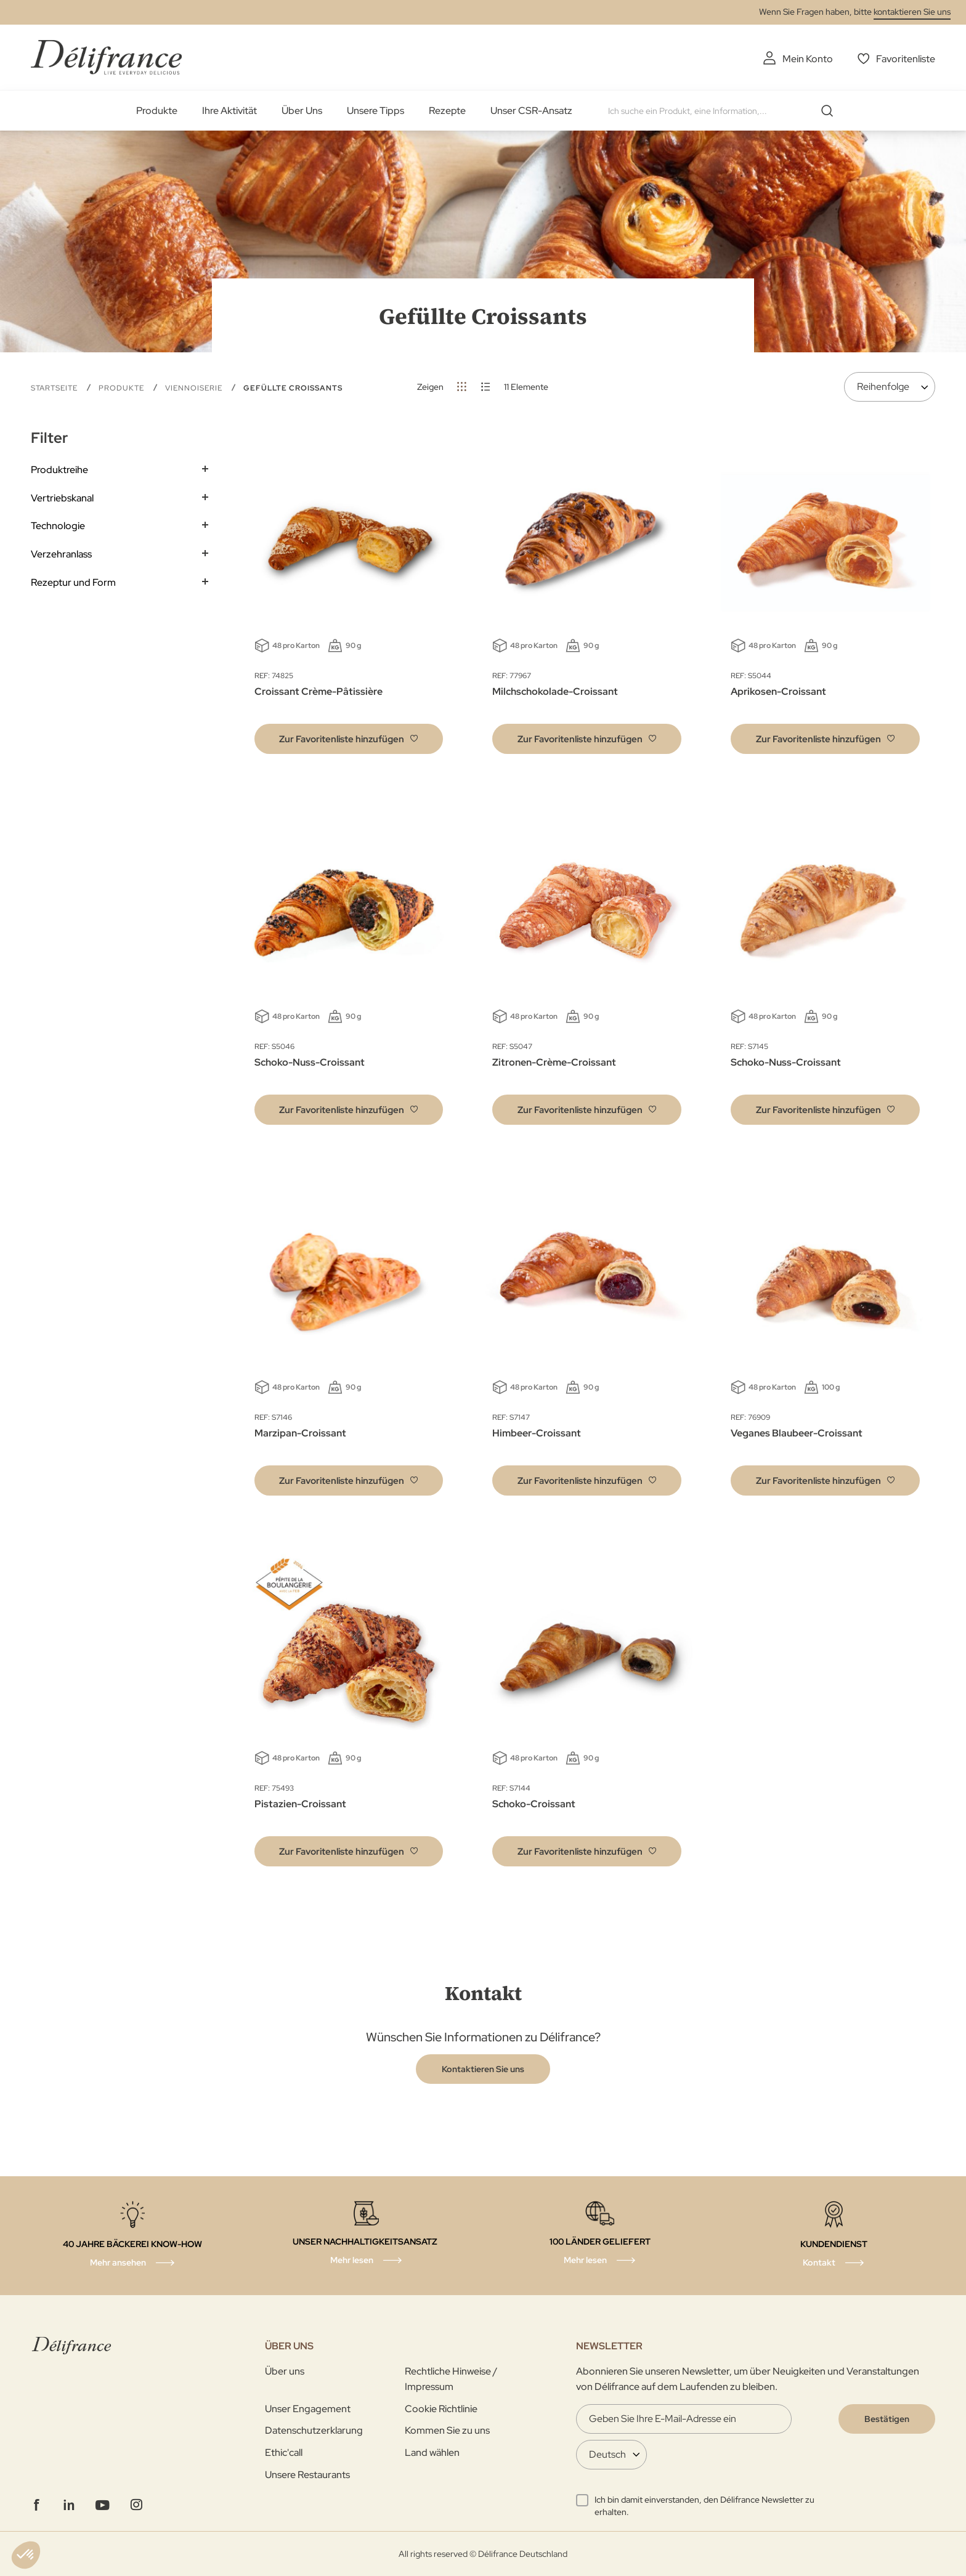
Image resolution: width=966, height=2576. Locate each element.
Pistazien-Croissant (300, 1803)
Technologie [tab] (58, 525)
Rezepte (447, 110)
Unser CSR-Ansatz (531, 110)
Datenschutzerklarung (314, 2430)
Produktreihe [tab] (59, 469)
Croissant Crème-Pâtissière (318, 691)
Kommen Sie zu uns (447, 2430)
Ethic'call (283, 2452)
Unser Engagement (308, 2408)
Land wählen (432, 2452)
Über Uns (302, 110)
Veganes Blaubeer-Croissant (796, 1433)
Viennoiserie (195, 388)
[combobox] (725, 111)
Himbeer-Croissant (536, 1433)
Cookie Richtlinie (441, 2408)
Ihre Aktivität (229, 110)
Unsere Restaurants (307, 2474)
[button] (349, 739)
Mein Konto (807, 58)
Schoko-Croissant (533, 1803)
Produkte (156, 110)
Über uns (284, 2371)
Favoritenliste (905, 58)
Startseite (55, 388)
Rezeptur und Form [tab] (73, 582)
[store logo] (106, 57)
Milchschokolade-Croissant (555, 691)
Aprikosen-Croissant (778, 691)
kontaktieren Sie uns (912, 11)
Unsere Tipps (375, 110)
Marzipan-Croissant (300, 1433)
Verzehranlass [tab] (61, 554)
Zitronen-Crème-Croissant (554, 1062)
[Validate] (886, 2419)
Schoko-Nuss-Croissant (309, 1062)
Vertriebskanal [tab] (62, 498)
